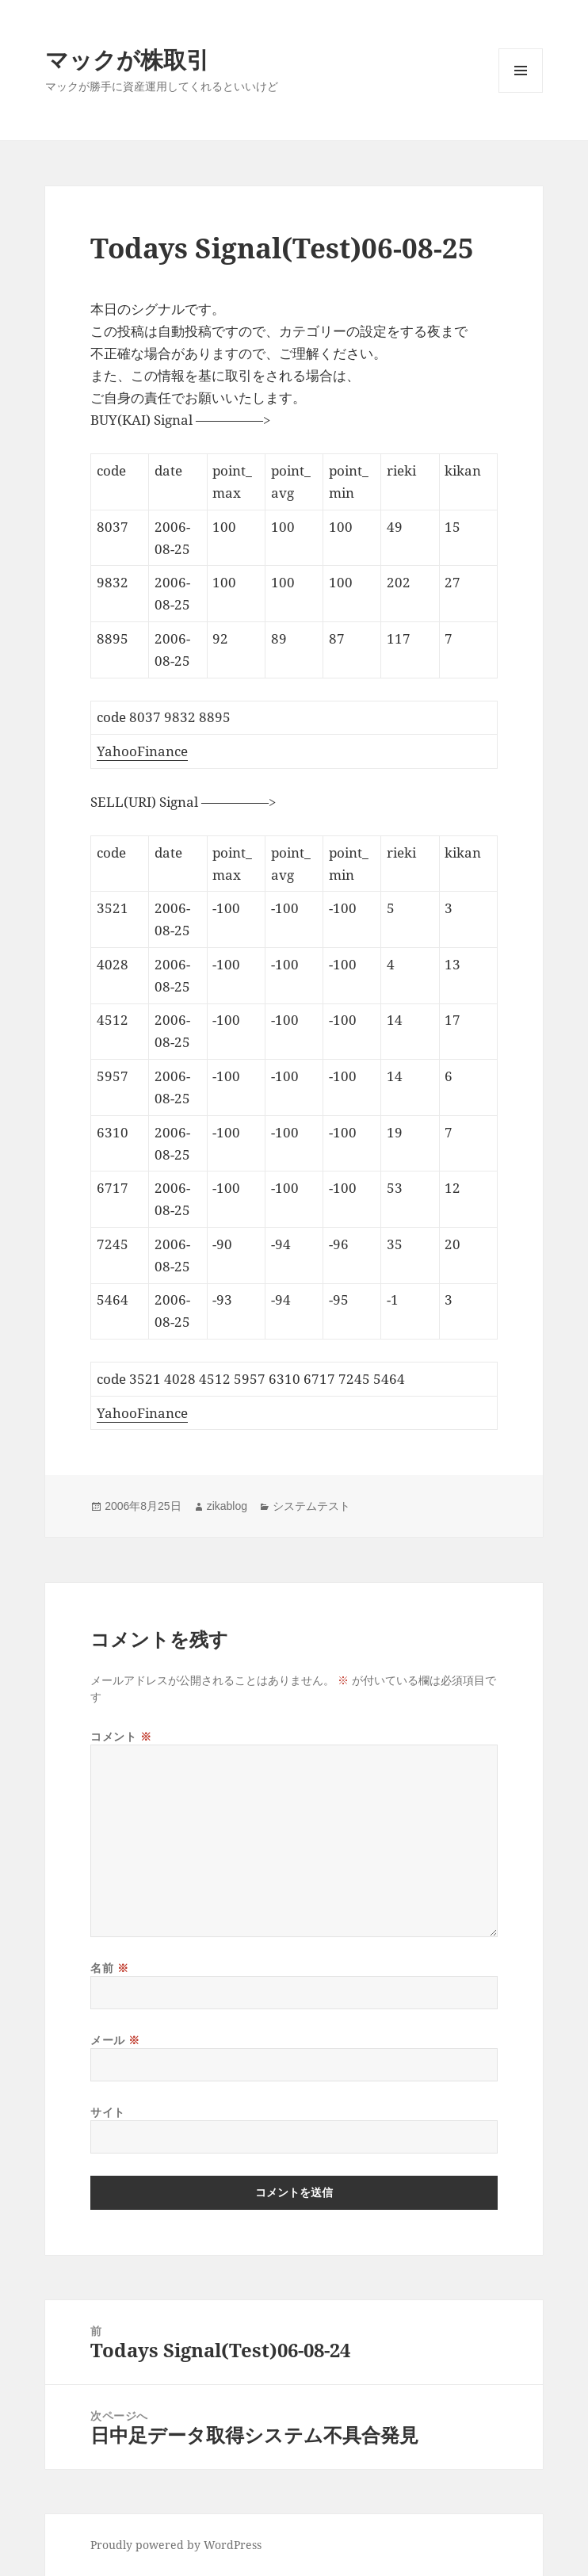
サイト (107, 2111)
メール (115, 2039)
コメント (120, 1736)
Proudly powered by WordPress (176, 2544)
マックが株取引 (127, 59)
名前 (109, 1967)
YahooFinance (142, 751)
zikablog (227, 1506)
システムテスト (311, 1506)
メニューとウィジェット (520, 92)
